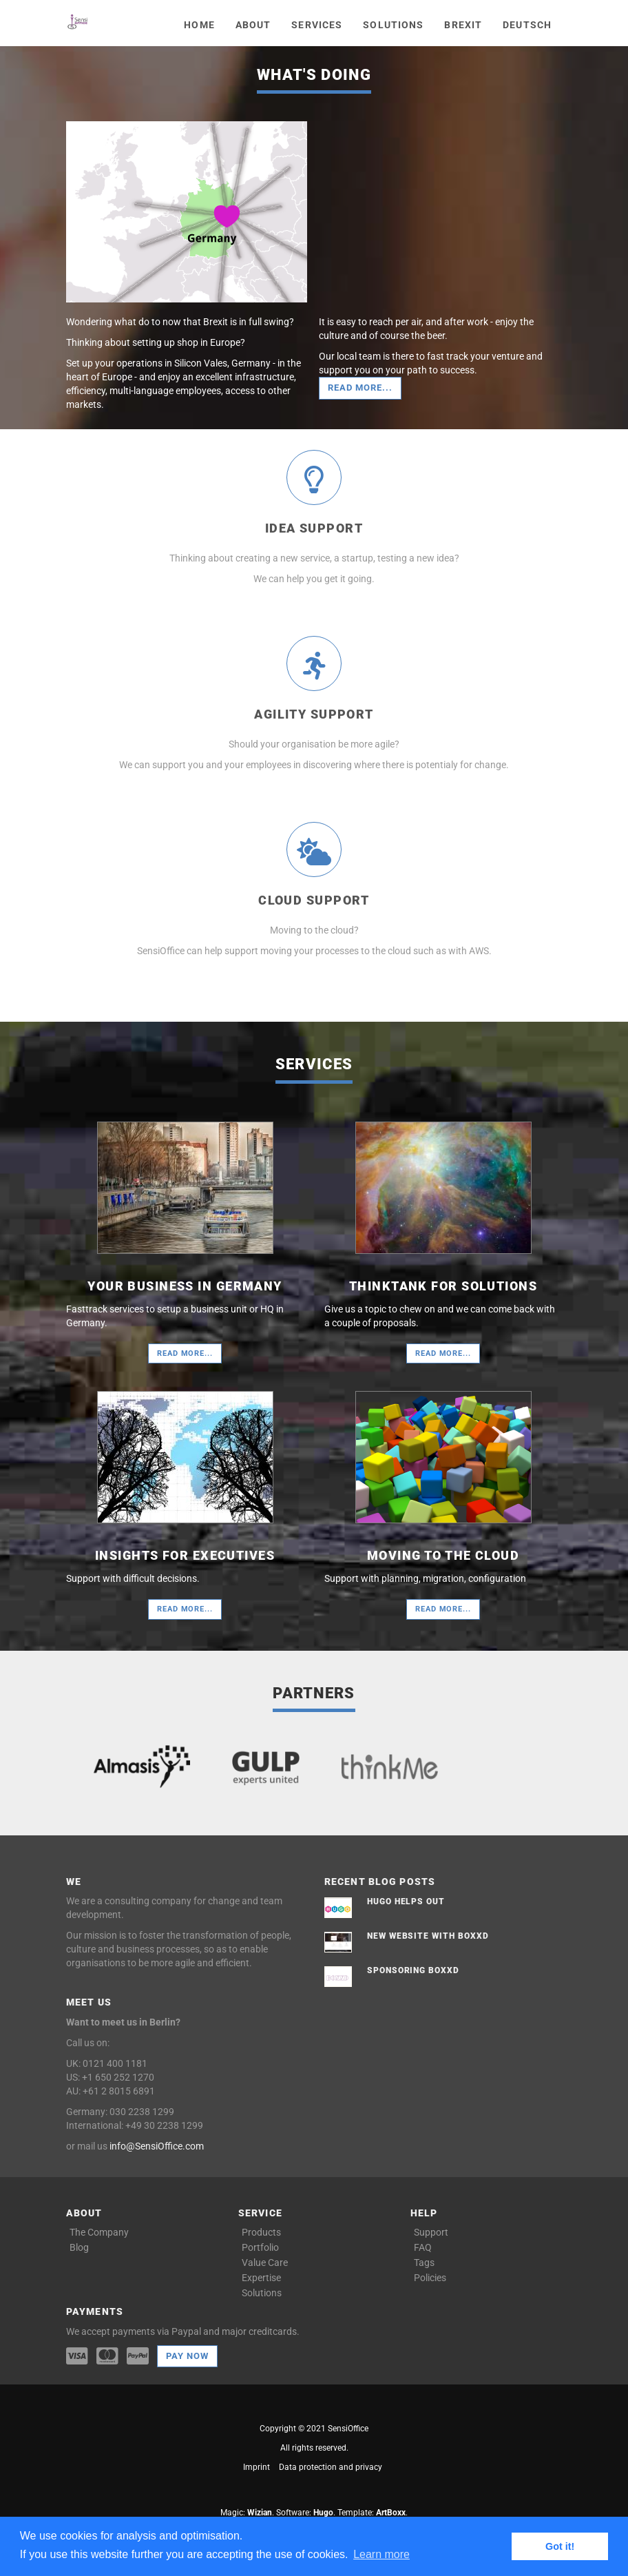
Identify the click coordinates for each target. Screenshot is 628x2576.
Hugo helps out (406, 1901)
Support (431, 2232)
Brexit (463, 24)
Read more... (360, 387)
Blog (79, 2247)
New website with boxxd (428, 1936)
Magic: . (247, 2512)
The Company (99, 2232)
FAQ (423, 2247)
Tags (424, 2262)
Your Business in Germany (184, 1286)
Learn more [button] (381, 2554)
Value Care (265, 2262)
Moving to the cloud (443, 1555)
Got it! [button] (559, 2546)
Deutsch (527, 24)
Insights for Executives (185, 1555)
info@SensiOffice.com (156, 2146)
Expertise (261, 2277)
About (253, 24)
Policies (430, 2277)
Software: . (305, 2512)
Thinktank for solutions (443, 1286)
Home (199, 24)
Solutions (393, 24)
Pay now (187, 2356)
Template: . (372, 2512)
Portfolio (260, 2247)
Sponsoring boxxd (413, 1970)
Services (316, 24)
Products (261, 2232)
